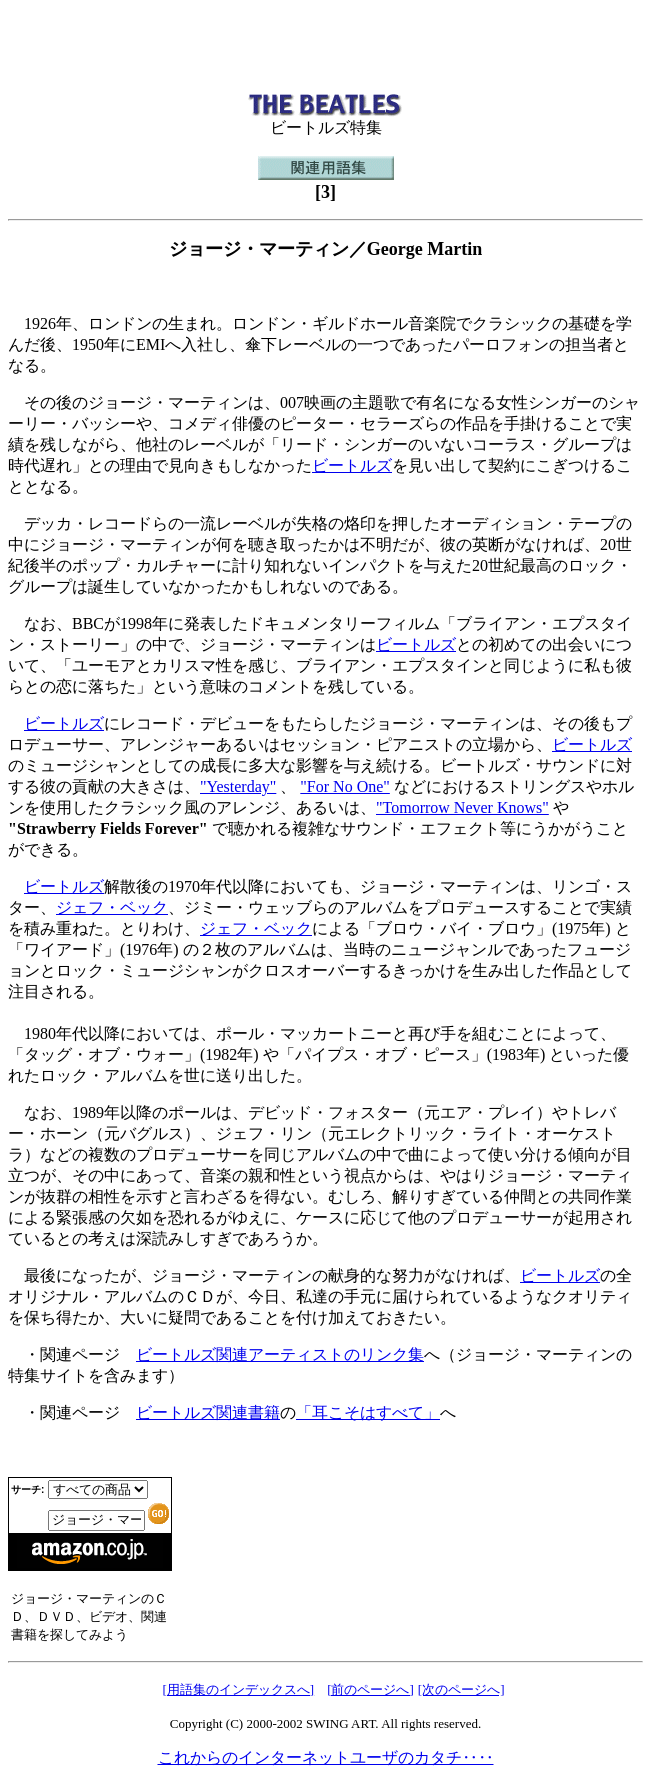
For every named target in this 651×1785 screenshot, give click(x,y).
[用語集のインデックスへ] (238, 1689)
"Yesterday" (238, 786)
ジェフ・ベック (112, 907)
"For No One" (345, 786)
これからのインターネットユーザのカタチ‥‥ (326, 1757)
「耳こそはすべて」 (368, 1412)
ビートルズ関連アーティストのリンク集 (280, 1354)
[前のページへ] (370, 1689)
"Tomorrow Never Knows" (462, 807)
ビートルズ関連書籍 (208, 1412)
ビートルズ (352, 465)
